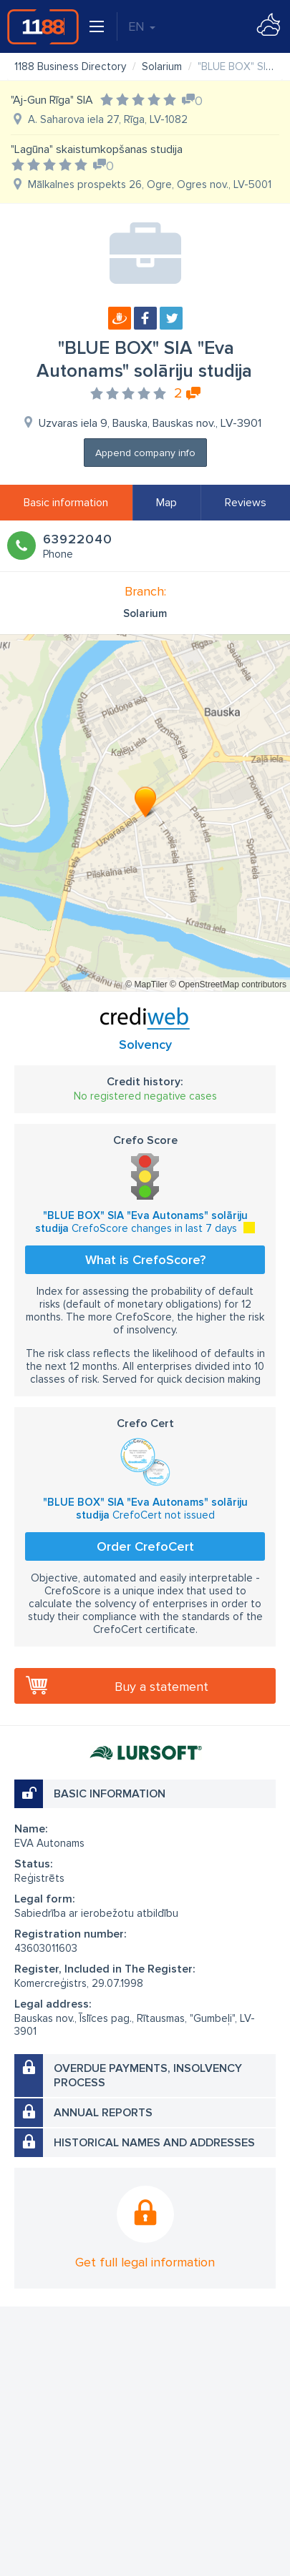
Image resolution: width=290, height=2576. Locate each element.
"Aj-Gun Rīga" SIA (52, 100)
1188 (43, 26)
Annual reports (103, 2113)
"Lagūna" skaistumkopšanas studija (97, 149)
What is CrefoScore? (145, 1260)
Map (166, 502)
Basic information (66, 502)
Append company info (145, 453)
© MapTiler (146, 984)
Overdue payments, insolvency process (148, 2075)
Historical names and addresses (154, 2143)
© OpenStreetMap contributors (228, 984)
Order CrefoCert (145, 1546)
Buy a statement (161, 1686)
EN (141, 26)
